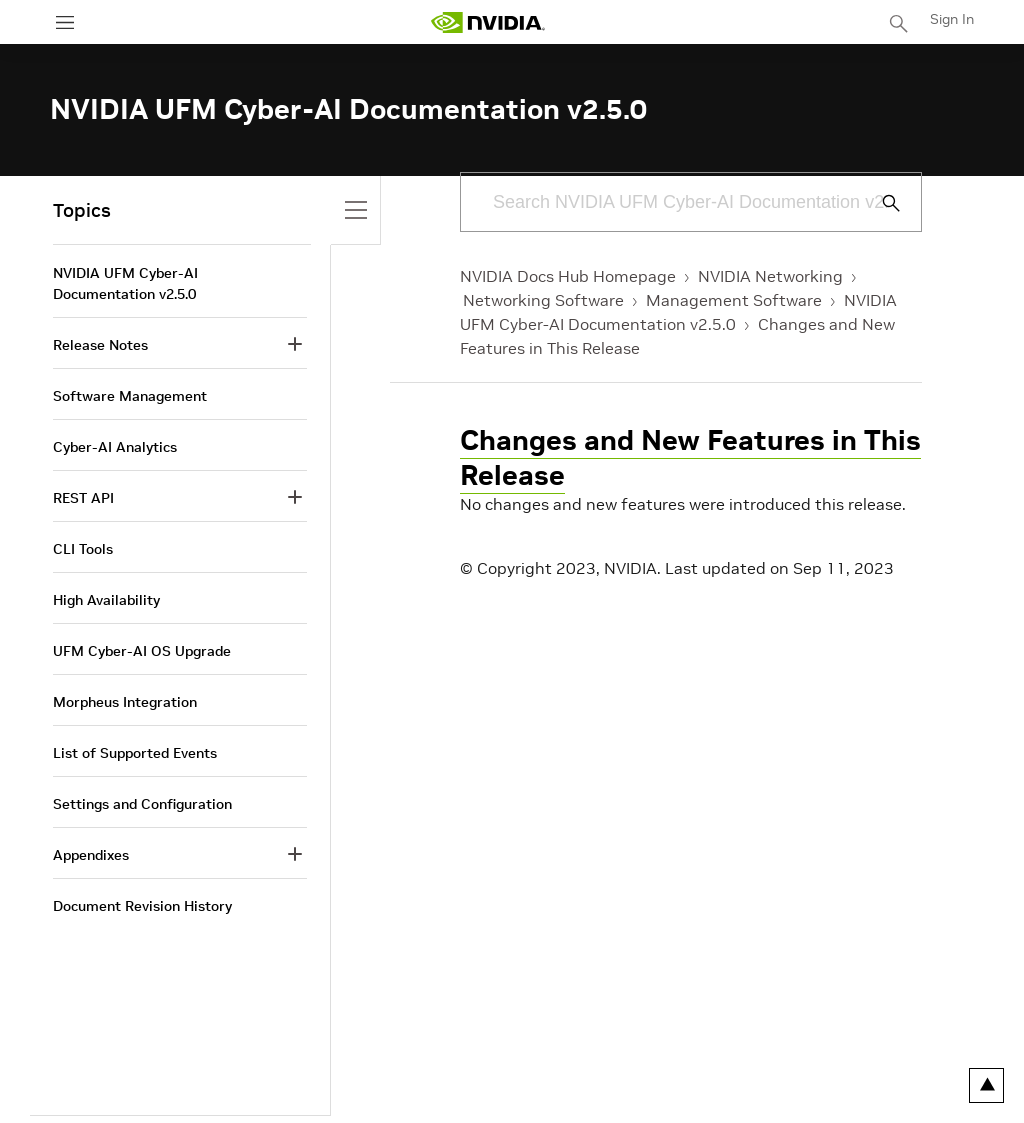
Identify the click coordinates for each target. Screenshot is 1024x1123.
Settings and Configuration (142, 804)
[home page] (488, 22)
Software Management (130, 396)
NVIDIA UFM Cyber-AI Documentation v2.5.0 (125, 283)
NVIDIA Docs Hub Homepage (568, 276)
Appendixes (91, 855)
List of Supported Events (135, 753)
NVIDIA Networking (770, 276)
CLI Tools (83, 549)
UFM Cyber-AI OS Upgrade (142, 651)
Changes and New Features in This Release (690, 458)
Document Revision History (142, 906)
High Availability (106, 600)
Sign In (952, 19)
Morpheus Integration (125, 702)
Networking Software (543, 300)
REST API (83, 498)
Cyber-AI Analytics (115, 447)
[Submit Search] (880, 203)
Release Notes (100, 345)
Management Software (734, 300)
